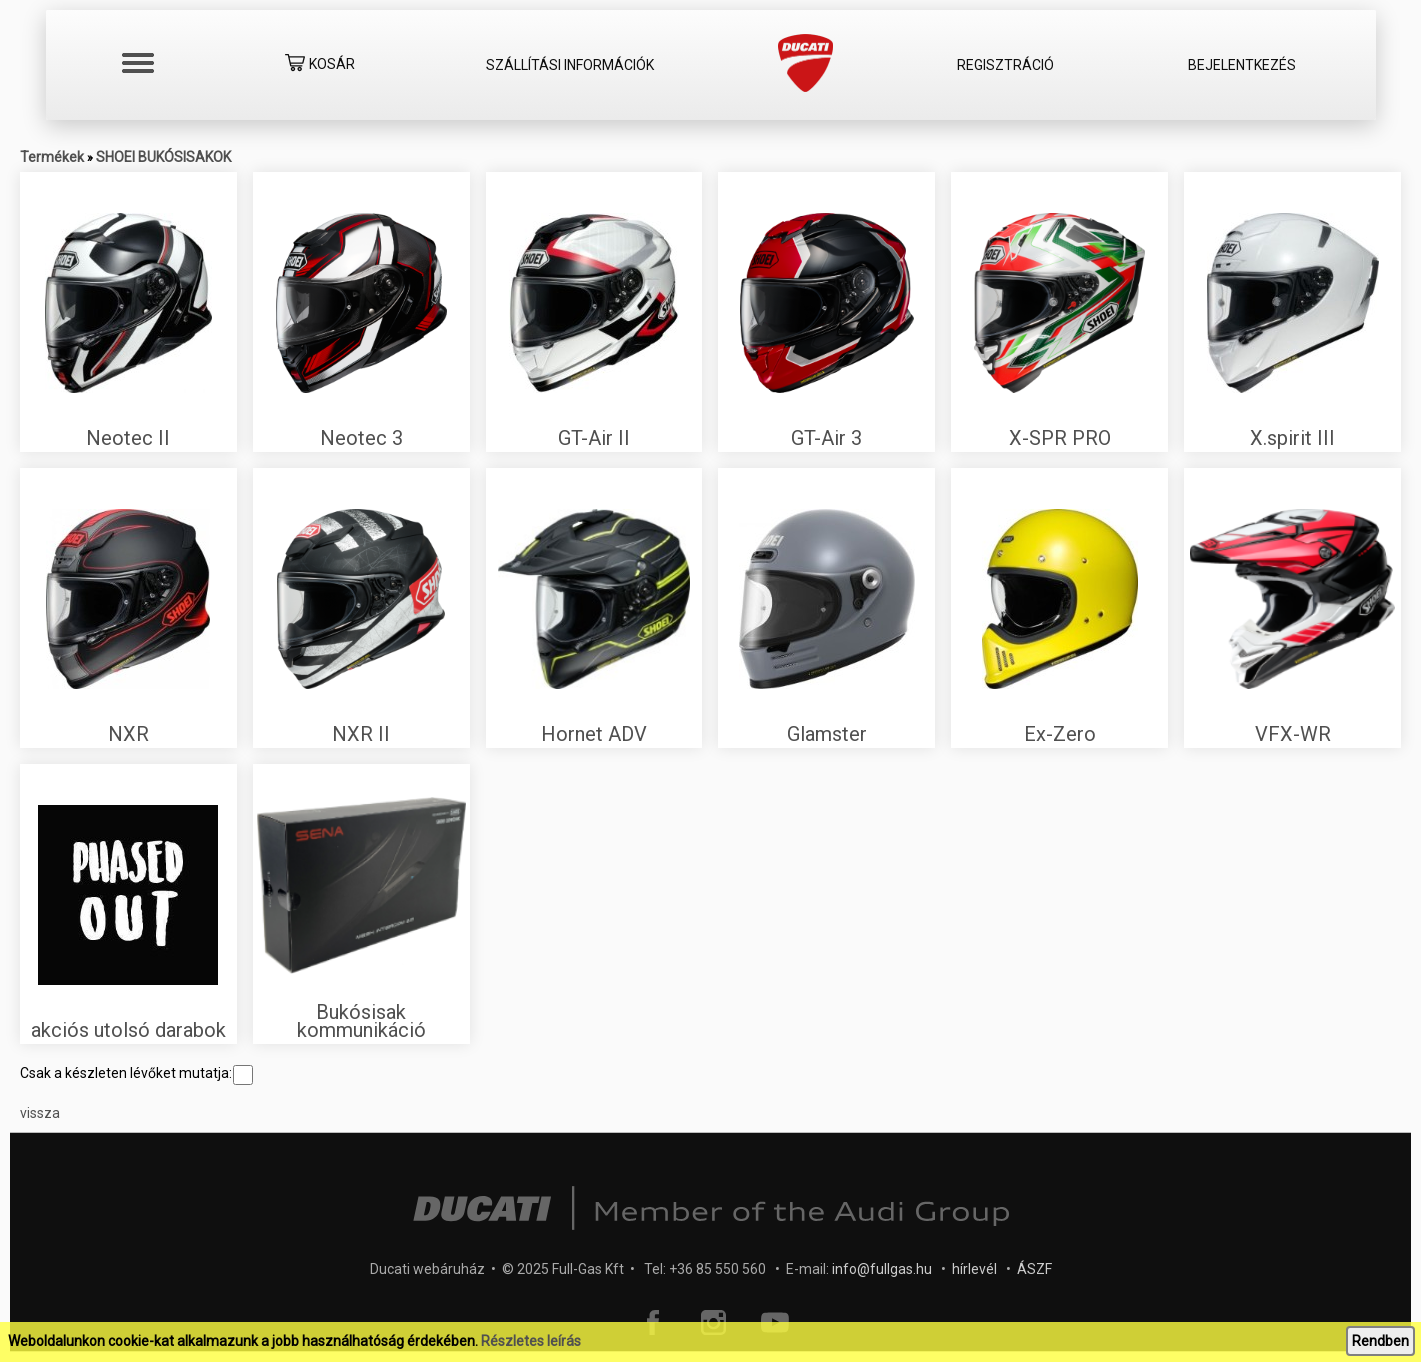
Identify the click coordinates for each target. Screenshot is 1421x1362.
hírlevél (974, 1269)
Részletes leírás (531, 1341)
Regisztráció (1005, 65)
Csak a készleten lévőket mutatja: (136, 1073)
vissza (40, 1113)
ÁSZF (1034, 1269)
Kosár (320, 65)
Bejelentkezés (1242, 65)
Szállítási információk (570, 65)
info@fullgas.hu (882, 1269)
